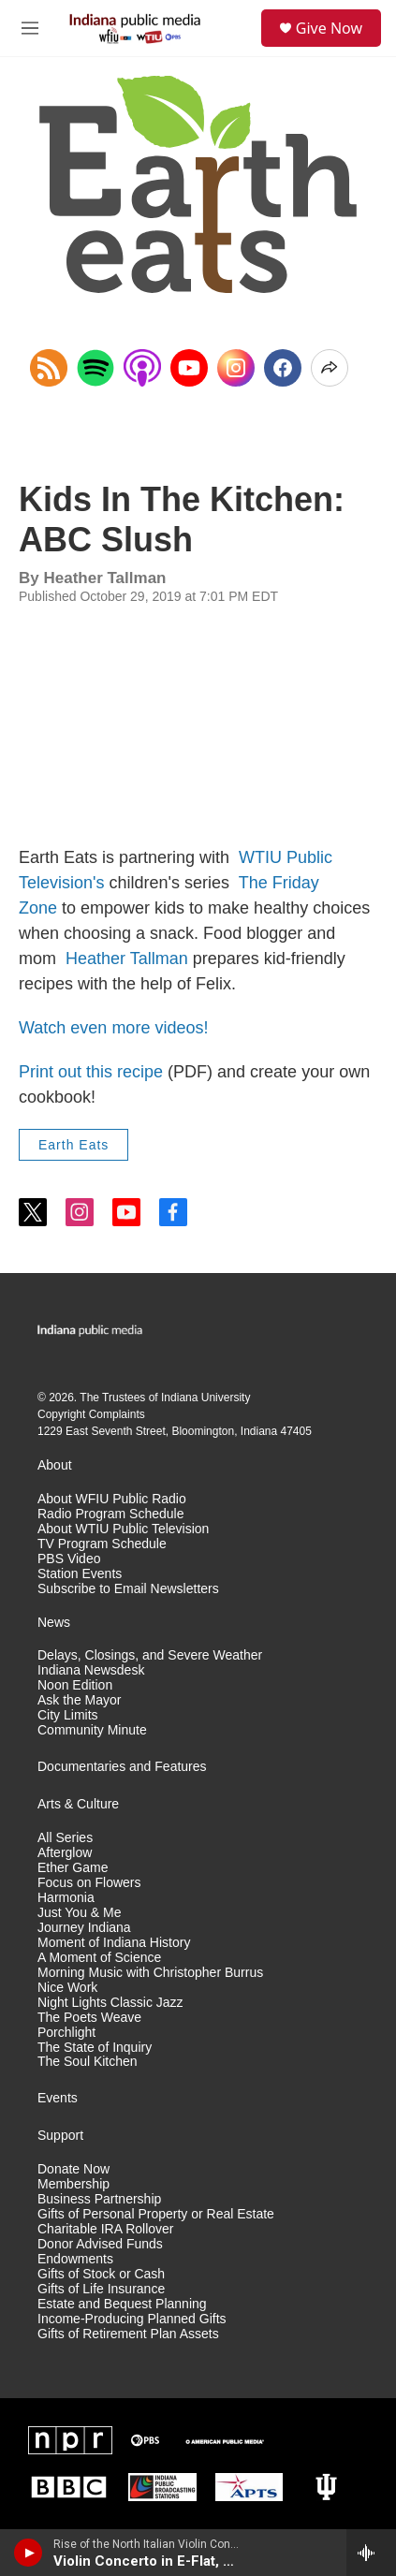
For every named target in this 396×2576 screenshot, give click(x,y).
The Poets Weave (89, 2018)
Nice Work (67, 1988)
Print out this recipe (91, 1071)
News (53, 1623)
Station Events (79, 1574)
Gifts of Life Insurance (101, 2289)
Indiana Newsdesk (90, 1670)
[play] (28, 2552)
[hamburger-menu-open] (30, 28)
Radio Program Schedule (110, 1514)
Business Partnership (99, 2199)
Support (60, 2136)
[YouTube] (189, 368)
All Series (65, 1838)
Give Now (329, 28)
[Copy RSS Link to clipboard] (48, 368)
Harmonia (66, 1898)
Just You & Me (79, 1913)
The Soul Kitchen (87, 2062)
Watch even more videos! (113, 1027)
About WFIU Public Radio (111, 1499)
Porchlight (66, 2033)
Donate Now (73, 2169)
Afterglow (64, 1853)
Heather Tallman (127, 958)
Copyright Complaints (91, 1414)
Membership (73, 2184)
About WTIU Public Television (123, 1529)
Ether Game (72, 1868)
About (54, 1465)
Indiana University (205, 1397)
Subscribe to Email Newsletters (128, 1589)
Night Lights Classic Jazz (110, 2003)
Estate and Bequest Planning (122, 2304)
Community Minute (92, 1730)
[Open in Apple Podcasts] (142, 368)
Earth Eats (73, 1144)
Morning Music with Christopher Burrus (150, 1973)
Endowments (75, 2259)
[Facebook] (282, 368)
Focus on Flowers (88, 1883)
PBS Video (68, 1559)
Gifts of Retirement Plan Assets (128, 2334)
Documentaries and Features (122, 1767)
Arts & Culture (78, 1804)
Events (57, 2098)
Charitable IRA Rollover (105, 2229)
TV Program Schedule (102, 1544)
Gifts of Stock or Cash (101, 2274)
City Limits (67, 1715)
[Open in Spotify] (95, 368)
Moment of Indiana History (113, 1943)
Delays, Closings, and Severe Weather (149, 1655)
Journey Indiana (84, 1928)
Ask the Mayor (79, 1700)
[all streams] (371, 2552)
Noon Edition (74, 1685)
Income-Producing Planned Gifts (132, 2319)
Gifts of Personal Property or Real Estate (155, 2214)
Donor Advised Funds (100, 2244)
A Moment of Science (99, 1958)
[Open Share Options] (329, 368)
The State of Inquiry (94, 2048)
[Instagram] (236, 368)
